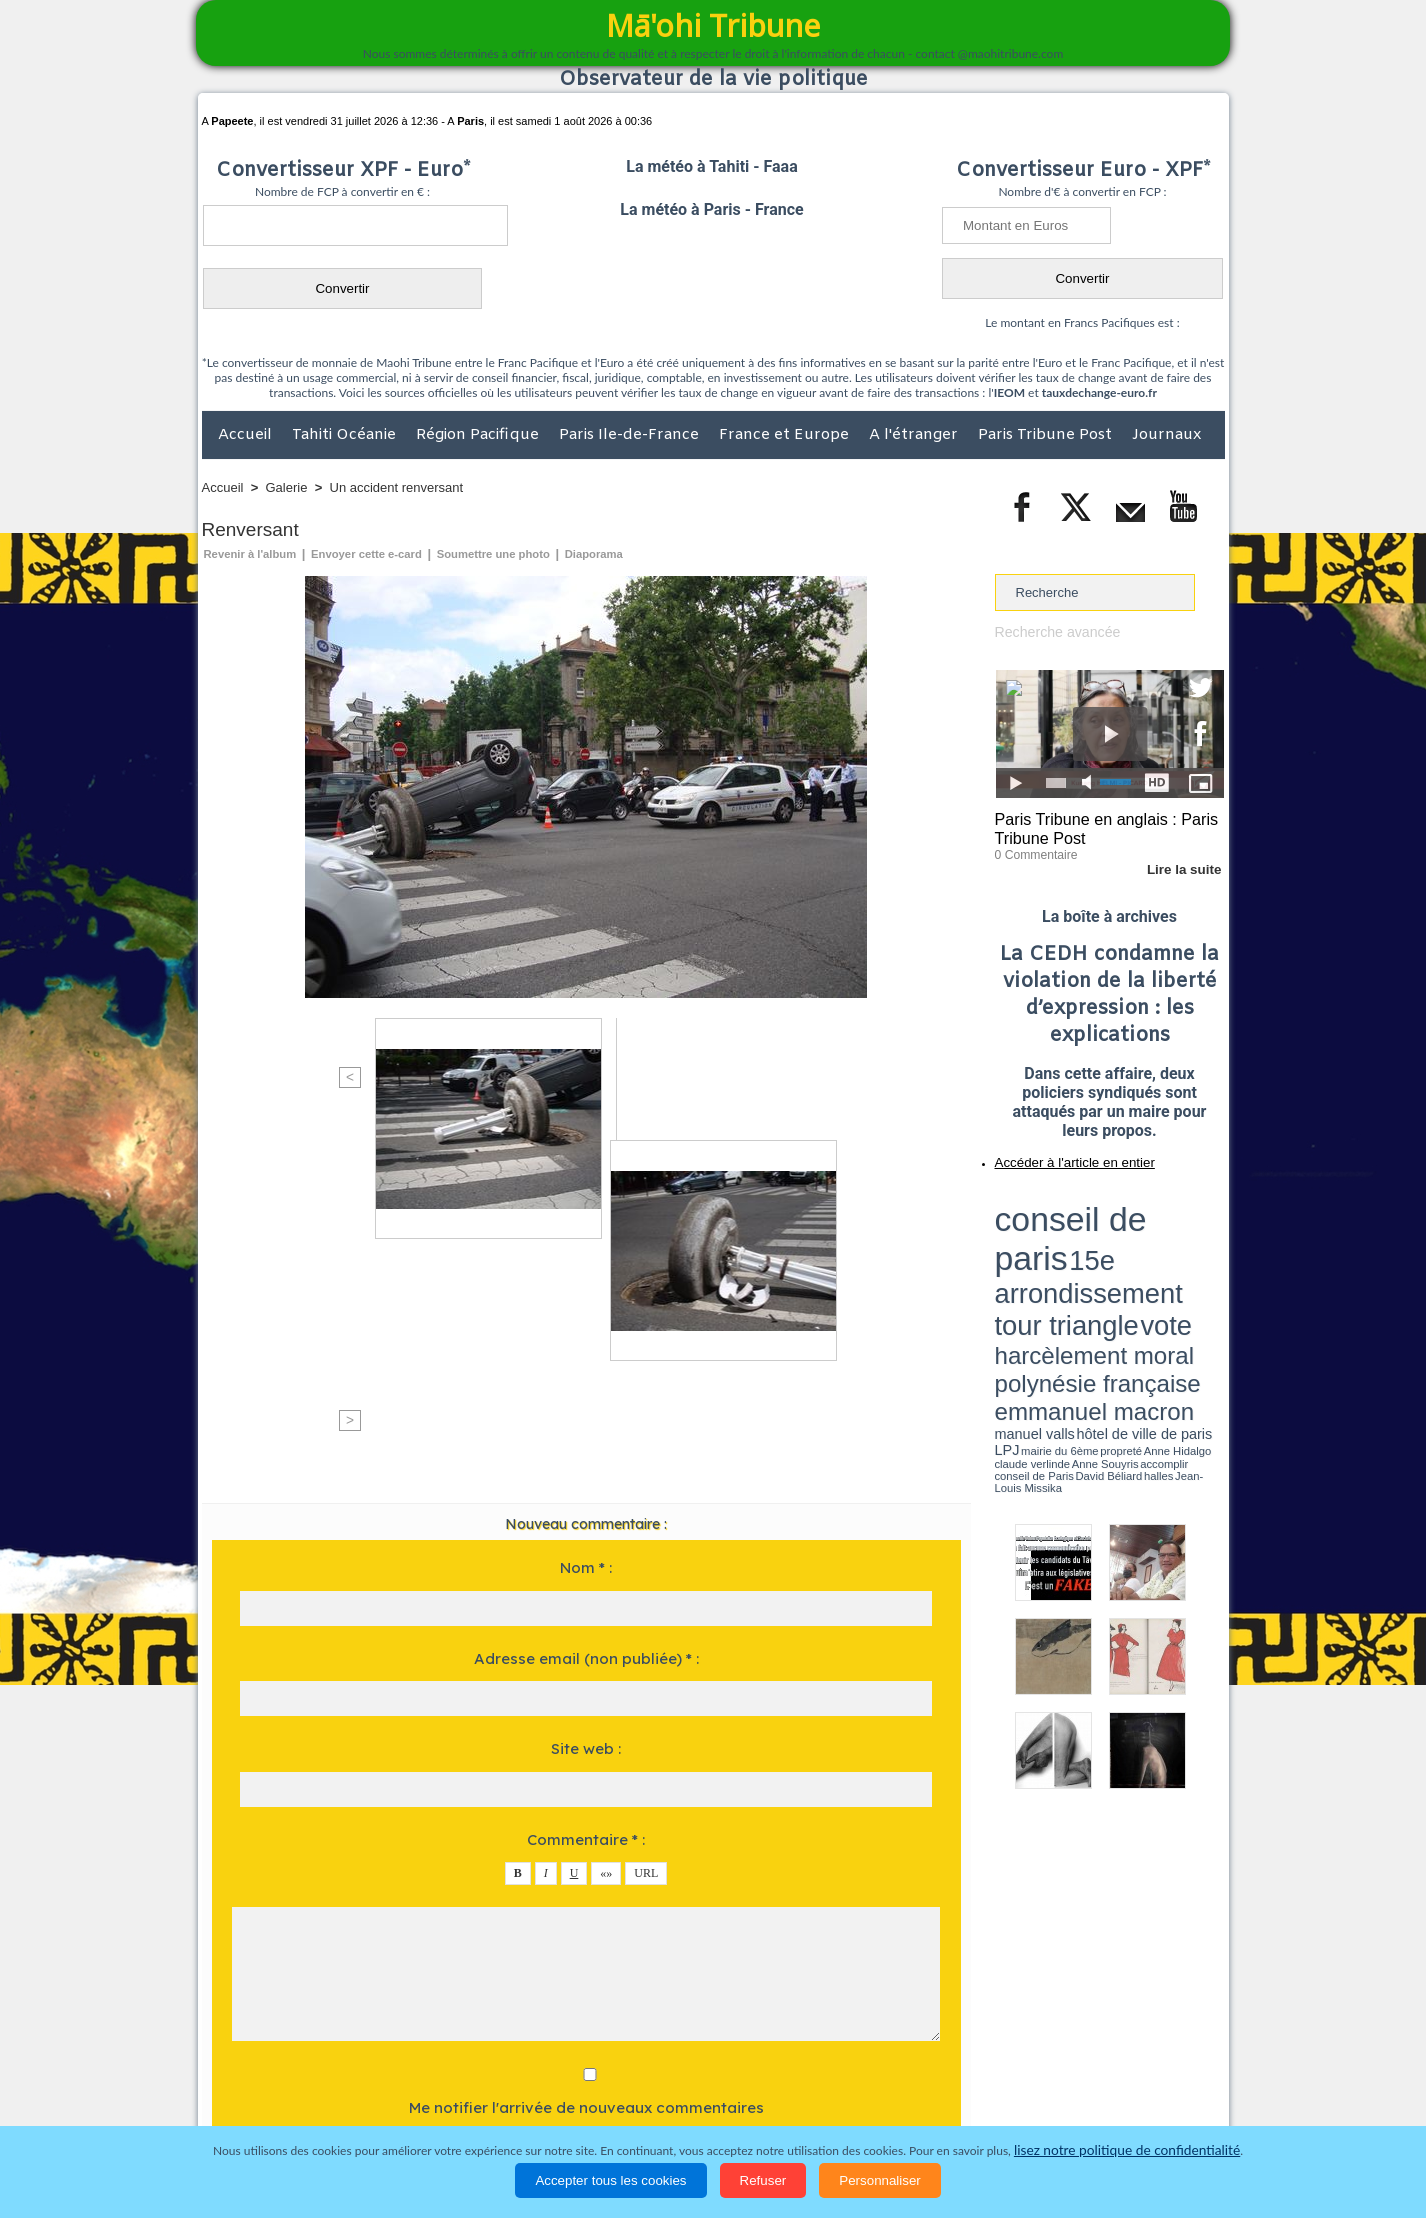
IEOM (1009, 392)
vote (1189, 1220)
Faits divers (612, 2088)
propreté (1063, 1263)
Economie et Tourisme (385, 2088)
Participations (1070, 2088)
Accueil (247, 435)
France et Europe (786, 435)
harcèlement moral (1048, 1235)
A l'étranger (915, 435)
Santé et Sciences (756, 2088)
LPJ (1001, 1262)
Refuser (763, 2180)
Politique (283, 2088)
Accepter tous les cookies (610, 2180)
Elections (845, 2088)
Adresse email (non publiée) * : (586, 1317)
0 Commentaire (1032, 849)
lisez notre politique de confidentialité (1127, 2150)
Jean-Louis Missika (1118, 1270)
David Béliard (1057, 1270)
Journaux (1166, 435)
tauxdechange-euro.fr (1099, 392)
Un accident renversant (397, 487)
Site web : (586, 1407)
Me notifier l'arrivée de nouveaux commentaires (586, 1766)
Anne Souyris (1174, 1263)
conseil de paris (1057, 1201)
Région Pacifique (479, 435)
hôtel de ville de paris (1183, 1252)
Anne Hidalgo (1094, 1263)
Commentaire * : (586, 1498)
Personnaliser (880, 2180)
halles (1084, 1270)
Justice (674, 2088)
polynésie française (1158, 1235)
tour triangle (1135, 1220)
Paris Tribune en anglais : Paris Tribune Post (1099, 826)
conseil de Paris (1016, 1270)
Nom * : (586, 1226)
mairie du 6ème (1029, 1263)
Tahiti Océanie (346, 435)
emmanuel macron (1048, 1250)
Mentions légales (1169, 2088)
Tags (752, 2046)
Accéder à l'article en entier (1061, 1155)
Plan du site (694, 2046)
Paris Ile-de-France (631, 435)
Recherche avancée (1053, 631)
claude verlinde (1134, 1263)
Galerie (287, 487)
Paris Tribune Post (1047, 435)
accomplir (1206, 1263)
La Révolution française (951, 2088)
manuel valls (1124, 1252)
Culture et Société (515, 2088)
